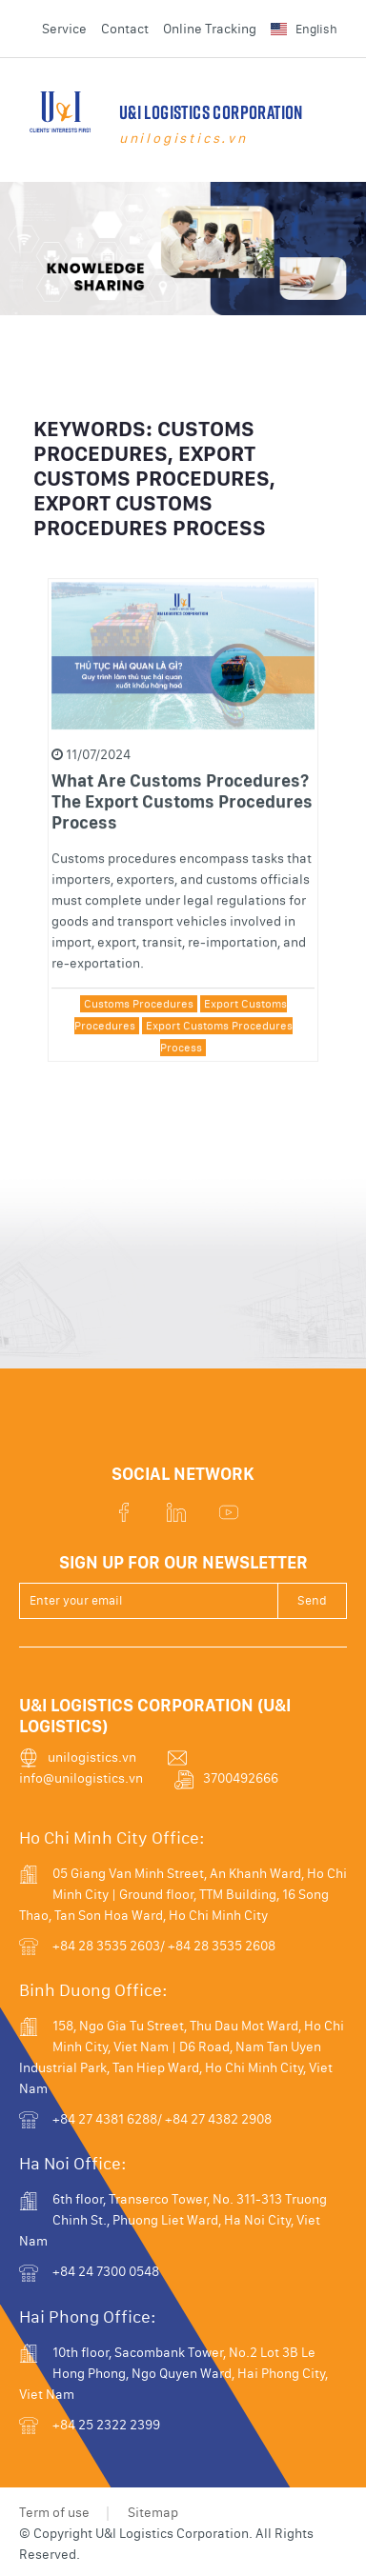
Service (64, 28)
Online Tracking (209, 28)
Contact (125, 28)
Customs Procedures (138, 1016)
